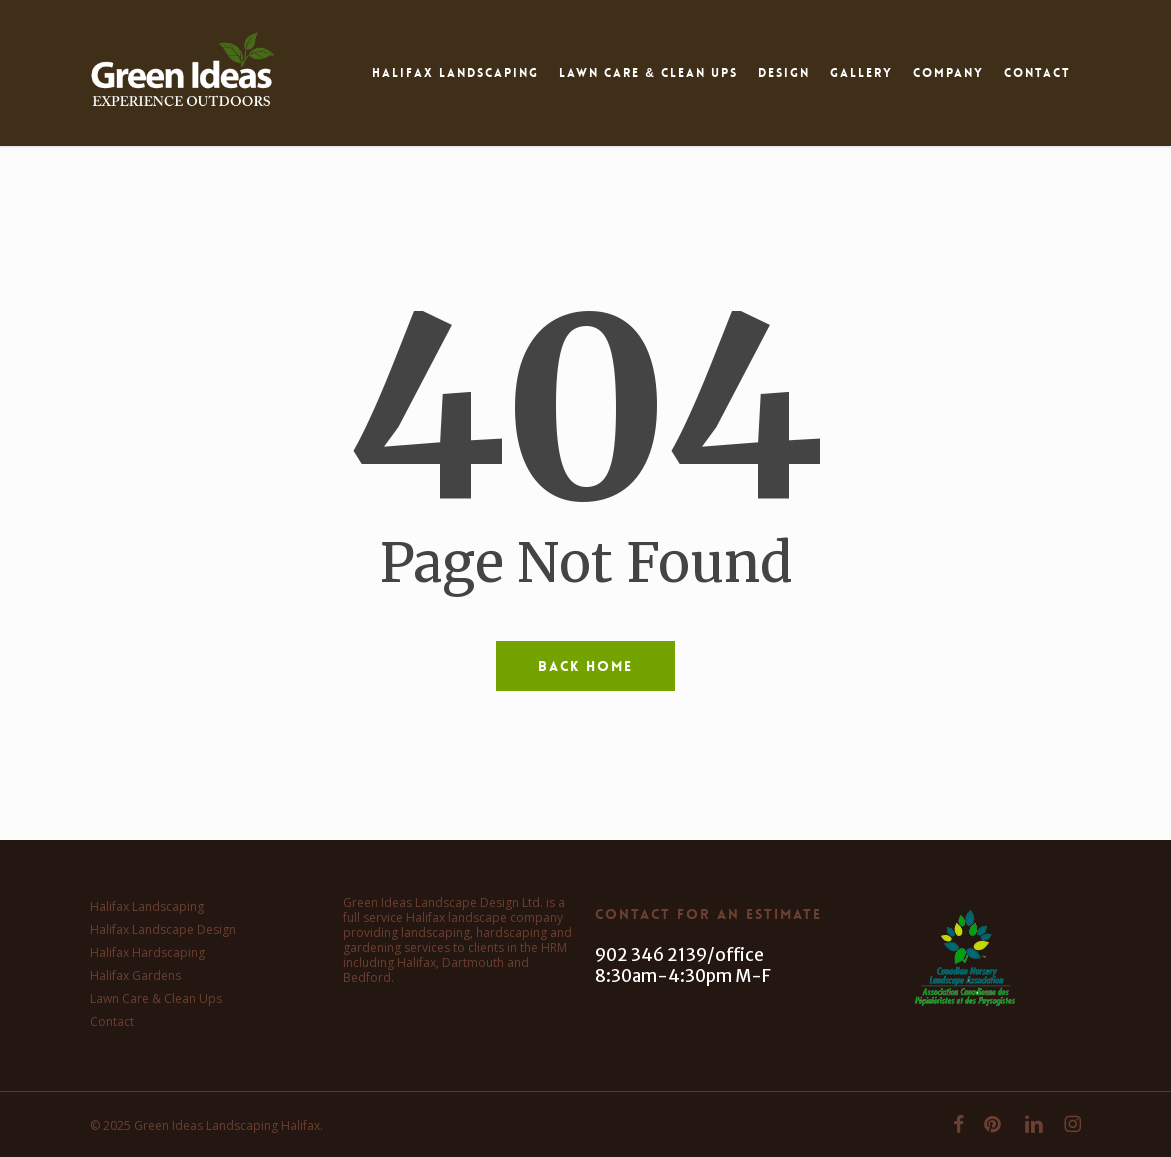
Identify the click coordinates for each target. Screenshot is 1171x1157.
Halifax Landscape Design (163, 929)
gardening (372, 947)
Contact (112, 1021)
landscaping (435, 932)
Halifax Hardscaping (147, 952)
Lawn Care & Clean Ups (156, 998)
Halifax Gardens (135, 975)
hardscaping (511, 932)
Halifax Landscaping (147, 906)
